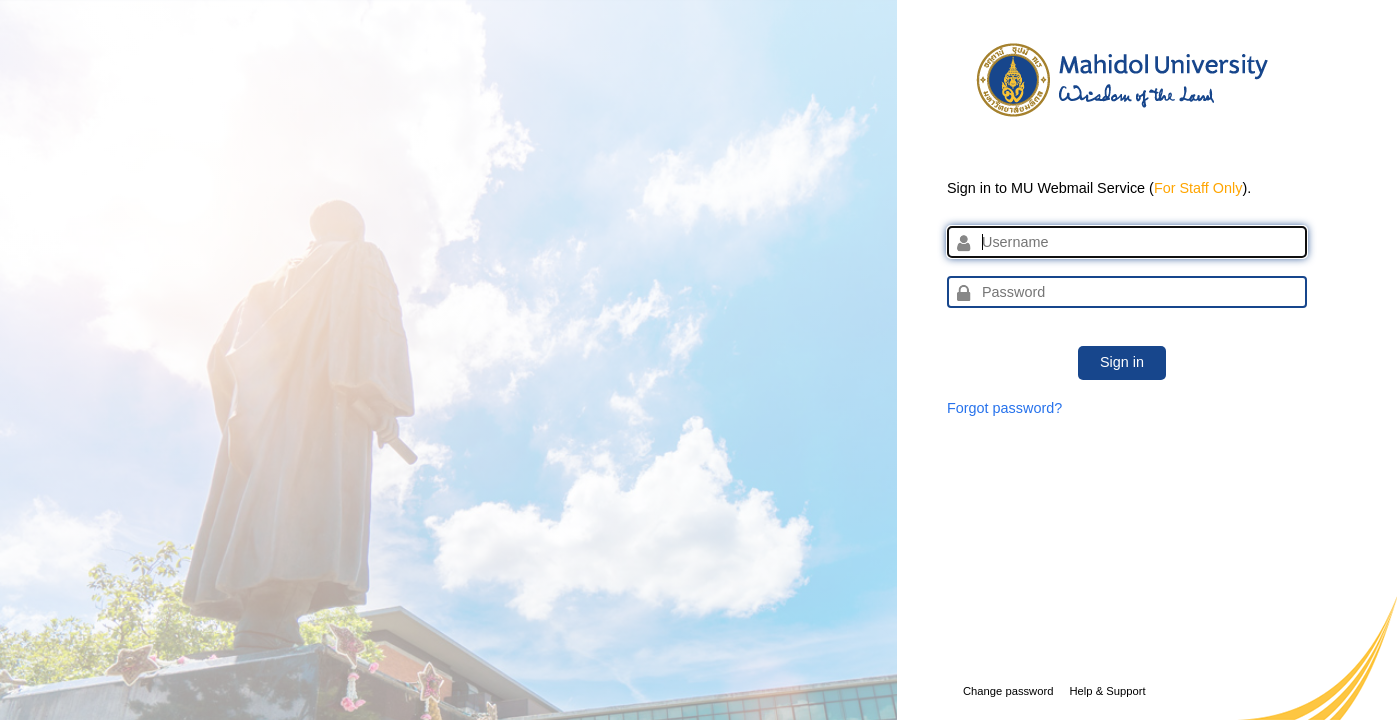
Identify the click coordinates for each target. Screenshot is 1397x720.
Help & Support (1107, 691)
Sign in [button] (1122, 362)
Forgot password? (1004, 408)
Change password (1008, 691)
